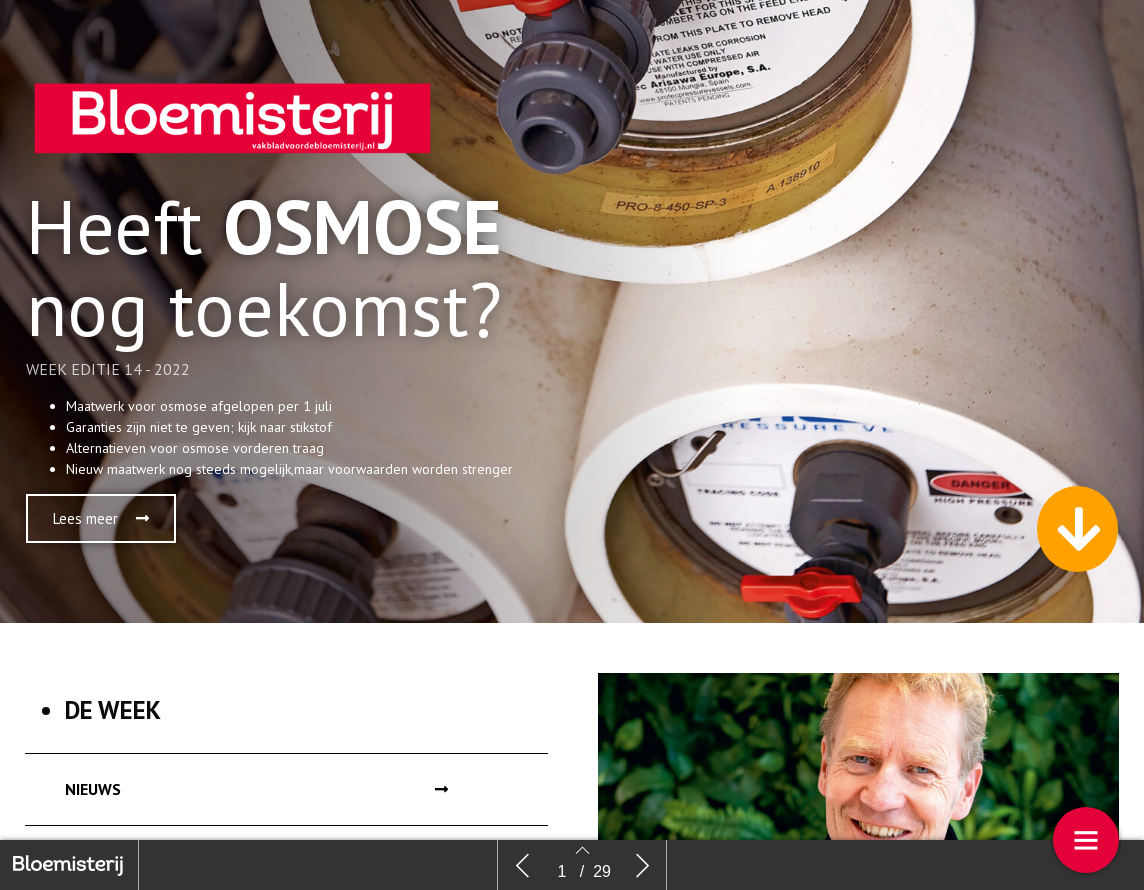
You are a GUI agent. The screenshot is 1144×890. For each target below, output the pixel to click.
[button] (101, 518)
